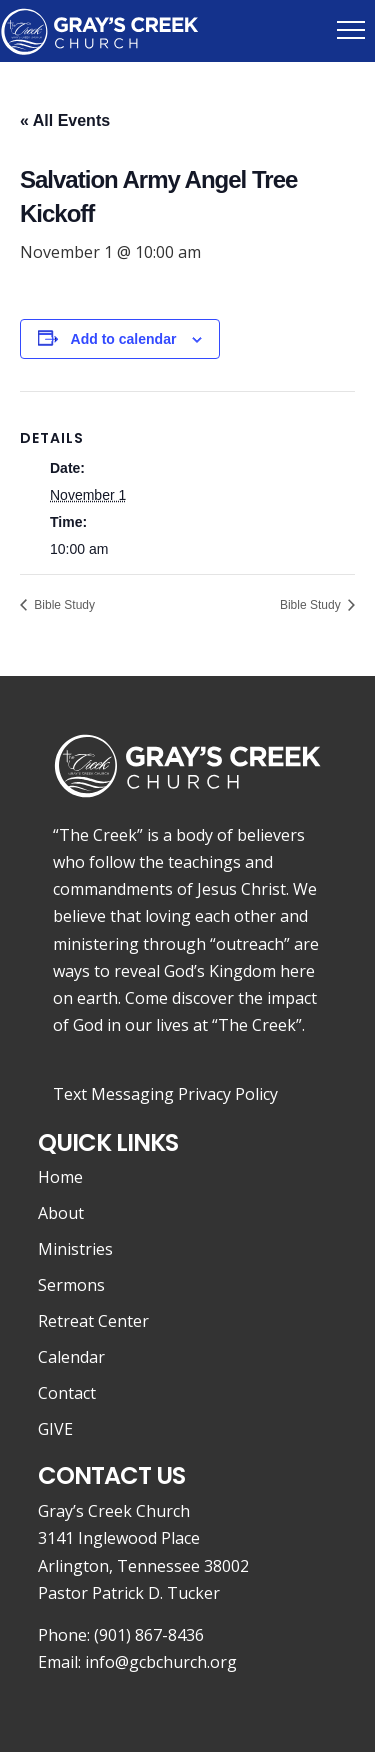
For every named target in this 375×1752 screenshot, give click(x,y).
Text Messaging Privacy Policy (165, 1094)
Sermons (71, 1285)
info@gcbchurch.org (161, 1662)
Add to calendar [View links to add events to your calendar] (124, 339)
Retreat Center (93, 1321)
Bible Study (63, 605)
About (61, 1213)
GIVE (55, 1429)
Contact (67, 1393)
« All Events (65, 120)
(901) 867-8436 (149, 1635)
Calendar (71, 1357)
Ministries (75, 1249)
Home (60, 1177)
